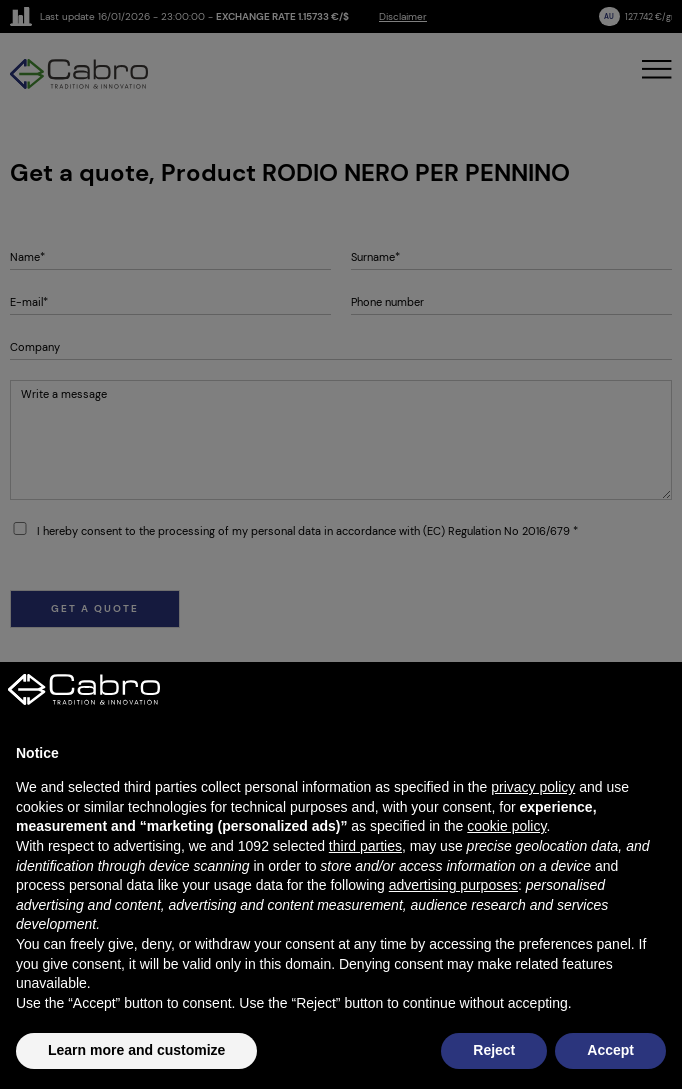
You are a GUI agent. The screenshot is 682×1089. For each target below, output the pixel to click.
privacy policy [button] (533, 787)
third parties (365, 846)
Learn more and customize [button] (136, 1050)
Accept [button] (610, 1050)
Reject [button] (494, 1050)
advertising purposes (453, 885)
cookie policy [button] (506, 826)
